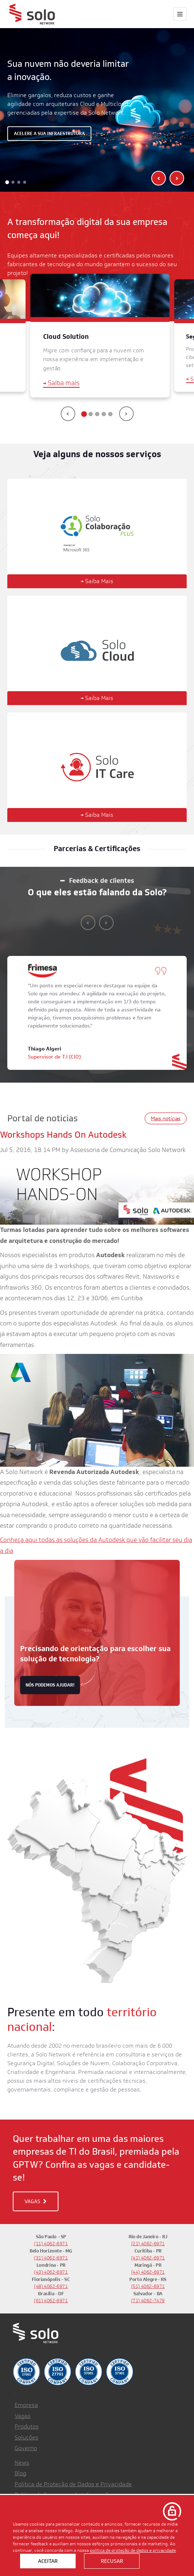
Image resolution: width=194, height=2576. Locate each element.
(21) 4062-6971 (148, 2243)
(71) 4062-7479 (148, 2300)
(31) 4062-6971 (51, 2258)
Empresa (26, 2404)
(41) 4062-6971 (148, 2258)
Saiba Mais (97, 581)
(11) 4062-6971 (51, 2243)
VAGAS (35, 2201)
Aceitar (48, 2561)
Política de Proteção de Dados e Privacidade (73, 2484)
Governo (26, 2448)
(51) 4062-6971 (148, 2286)
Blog (20, 2473)
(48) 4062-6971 (51, 2286)
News (22, 2462)
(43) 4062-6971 (51, 2272)
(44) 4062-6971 (148, 2272)
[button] (7, 182)
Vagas (23, 2415)
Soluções (26, 2437)
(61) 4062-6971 (51, 2300)
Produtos (27, 2426)
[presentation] (158, 178)
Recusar (112, 2561)
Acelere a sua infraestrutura (49, 133)
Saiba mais (61, 383)
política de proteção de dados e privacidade (133, 2550)
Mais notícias (165, 1118)
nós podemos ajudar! (50, 1685)
